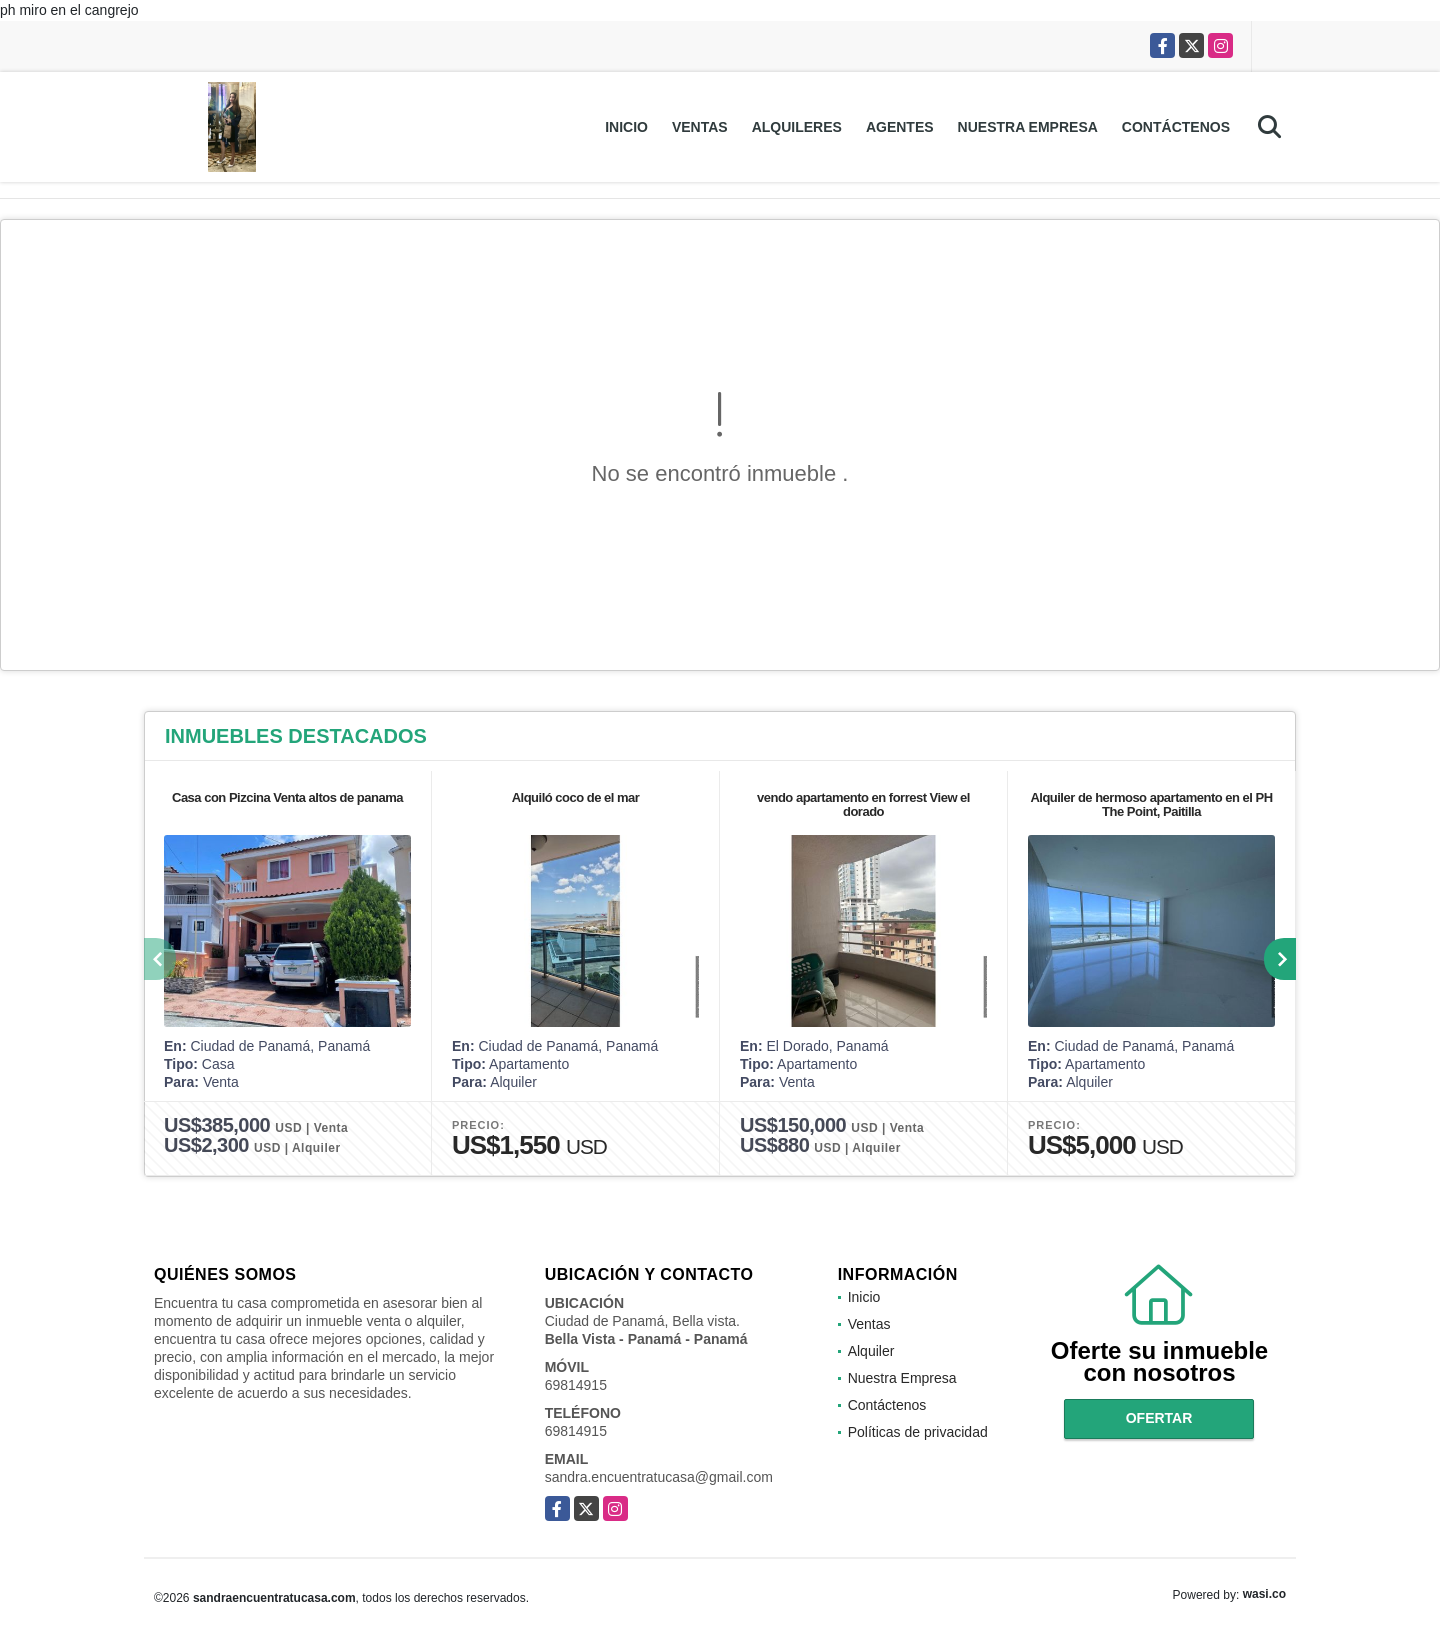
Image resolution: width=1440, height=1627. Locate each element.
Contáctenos (1176, 127)
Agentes (900, 127)
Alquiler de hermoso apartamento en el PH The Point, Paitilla (1151, 804)
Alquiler (871, 1351)
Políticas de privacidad (918, 1432)
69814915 (576, 1385)
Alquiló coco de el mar (576, 797)
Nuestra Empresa (1028, 127)
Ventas (700, 127)
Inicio (626, 127)
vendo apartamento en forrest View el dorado (863, 804)
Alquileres (797, 127)
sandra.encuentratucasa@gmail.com (659, 1477)
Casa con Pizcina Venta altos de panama (287, 797)
